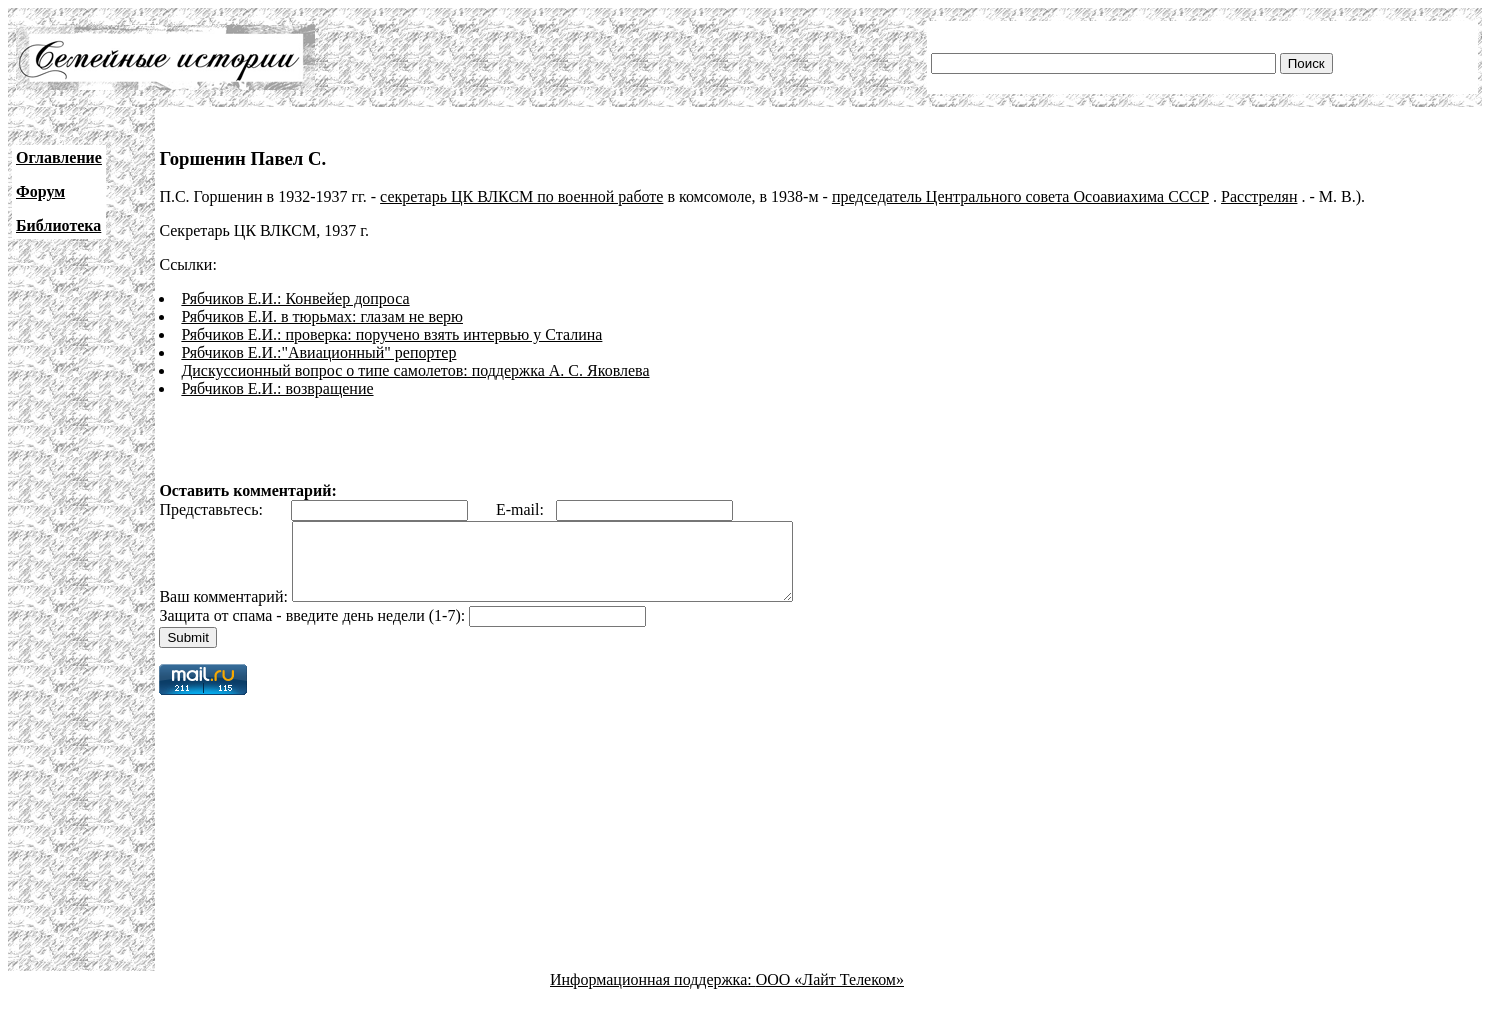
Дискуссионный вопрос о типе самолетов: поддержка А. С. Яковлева (415, 370)
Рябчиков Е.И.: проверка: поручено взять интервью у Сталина (391, 334)
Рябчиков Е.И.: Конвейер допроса (295, 298)
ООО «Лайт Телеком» (830, 994)
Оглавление (59, 157)
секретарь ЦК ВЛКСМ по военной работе (521, 196)
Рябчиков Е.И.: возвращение (277, 388)
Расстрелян (1259, 196)
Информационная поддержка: (653, 994)
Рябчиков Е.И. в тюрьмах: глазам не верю (322, 316)
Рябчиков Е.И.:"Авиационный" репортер (318, 352)
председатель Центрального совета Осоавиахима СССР (1020, 196)
